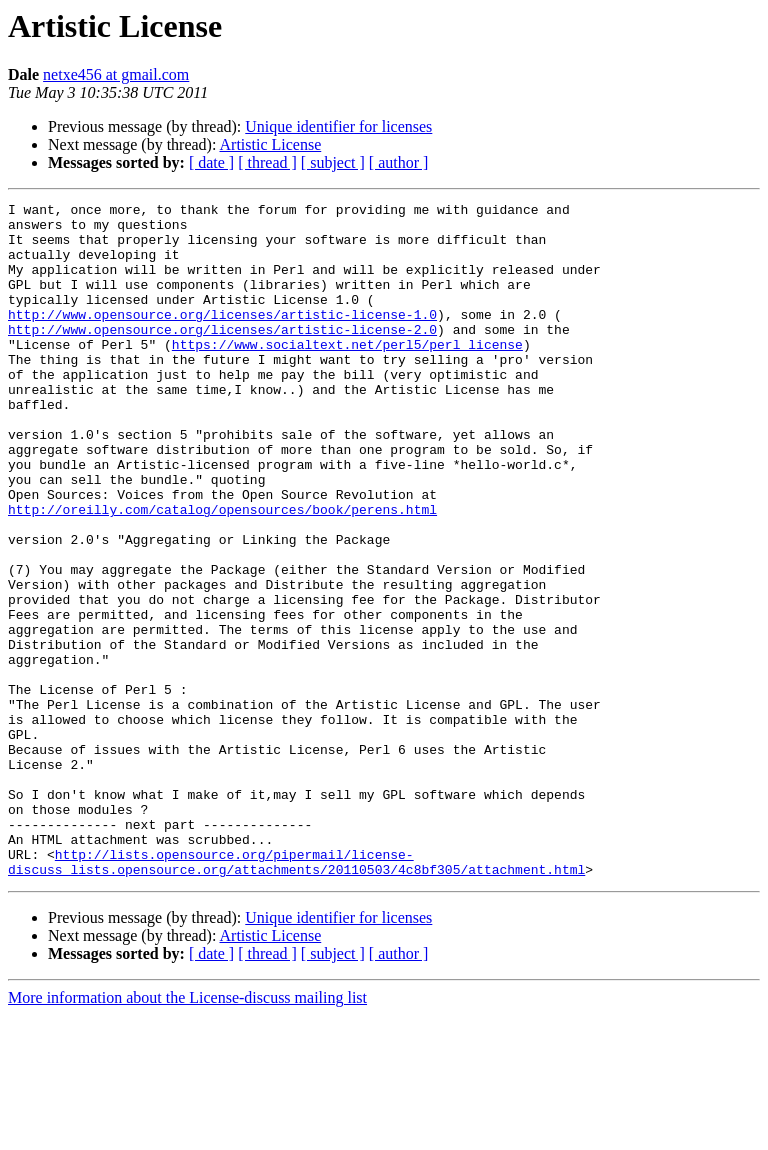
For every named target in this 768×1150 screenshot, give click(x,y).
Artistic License (271, 144)
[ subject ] (333, 162)
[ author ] (399, 162)
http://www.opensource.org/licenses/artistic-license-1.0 (222, 338)
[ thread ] (267, 162)
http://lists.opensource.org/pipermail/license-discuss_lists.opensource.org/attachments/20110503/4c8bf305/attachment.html (296, 995)
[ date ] (211, 162)
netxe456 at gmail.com (116, 74)
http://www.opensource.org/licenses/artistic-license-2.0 (222, 356)
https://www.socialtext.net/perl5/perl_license (347, 374)
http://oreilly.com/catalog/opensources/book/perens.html (222, 572)
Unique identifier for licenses (338, 126)
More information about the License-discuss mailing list (187, 1132)
